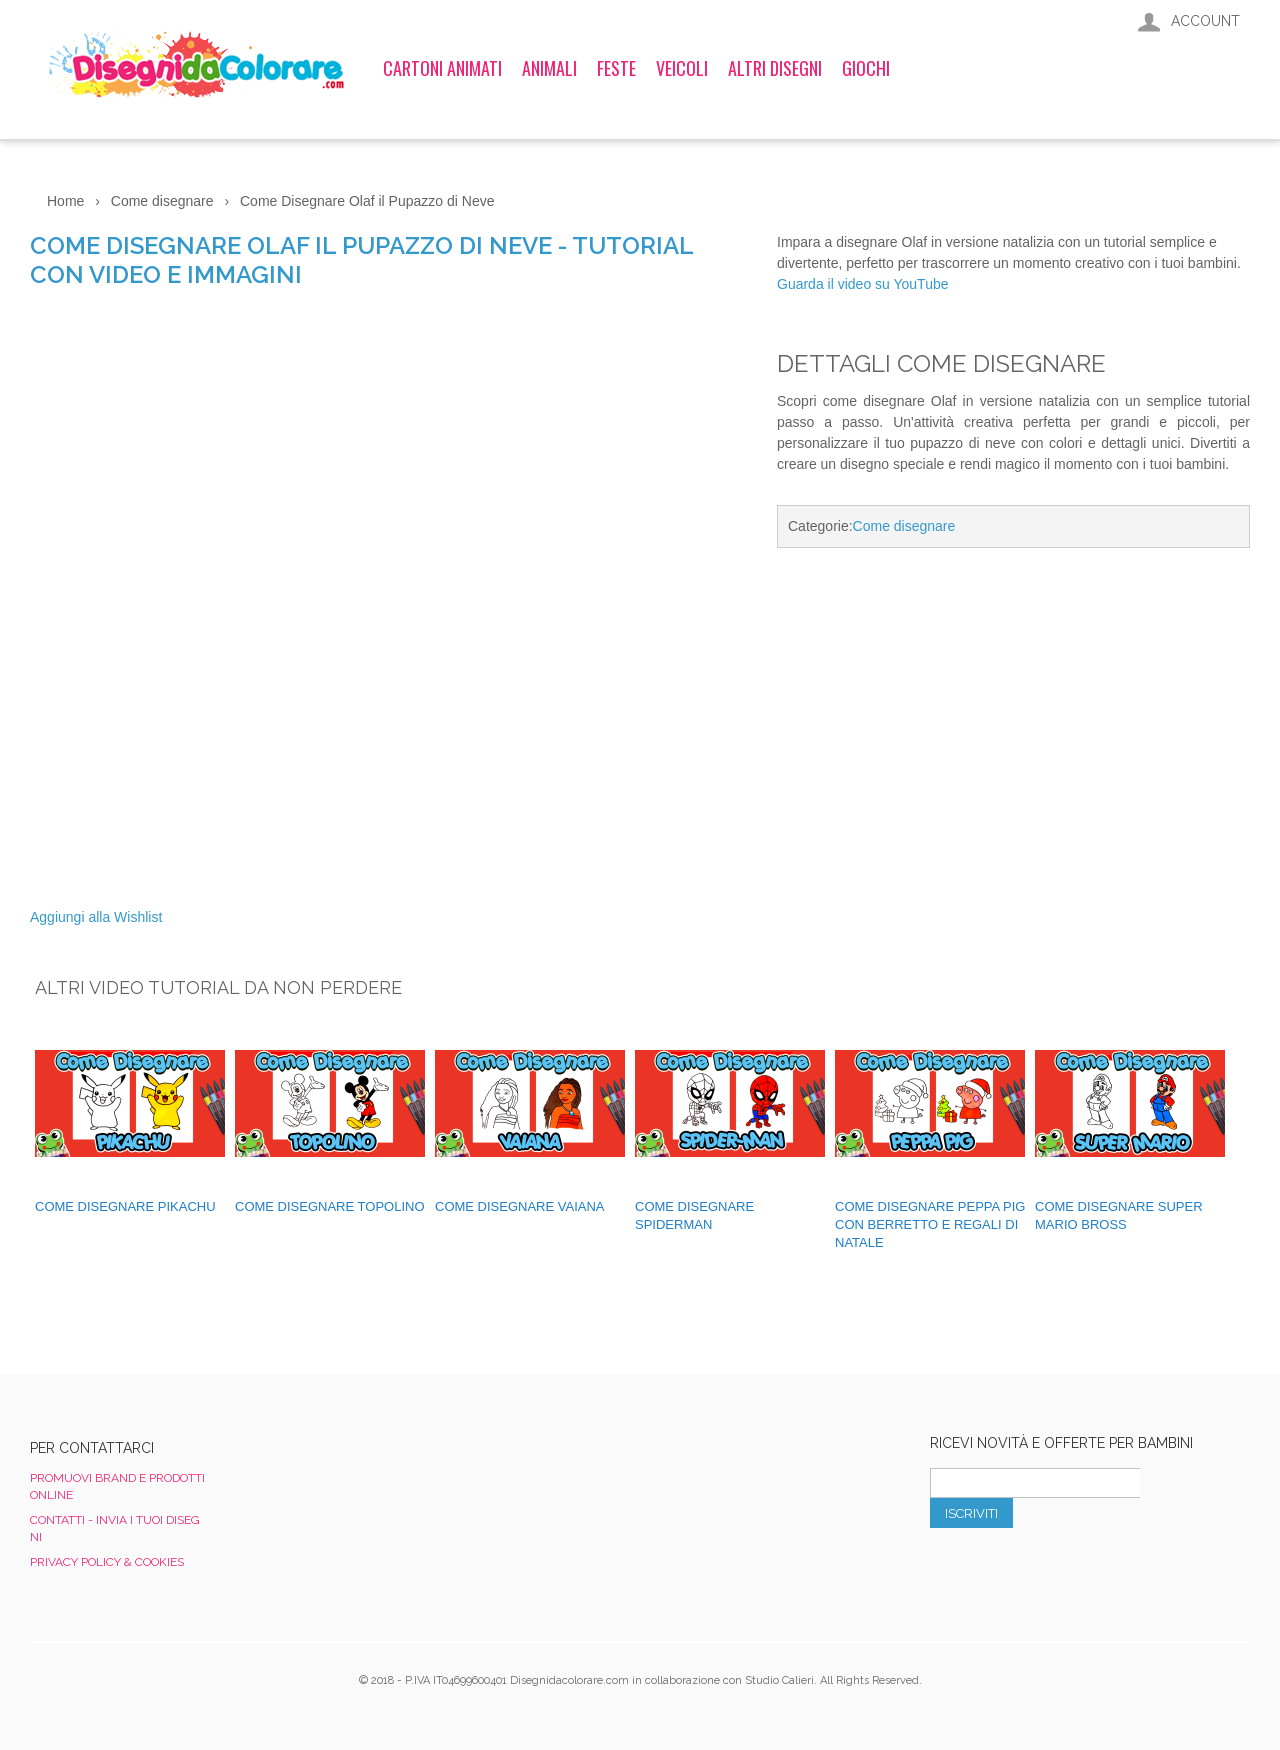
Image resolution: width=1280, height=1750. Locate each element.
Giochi (866, 68)
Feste (616, 68)
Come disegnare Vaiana (520, 1206)
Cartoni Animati (442, 68)
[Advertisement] (1013, 731)
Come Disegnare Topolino (330, 1206)
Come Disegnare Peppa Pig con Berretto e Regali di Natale (930, 1224)
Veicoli (682, 68)
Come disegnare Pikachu (125, 1206)
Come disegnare (904, 526)
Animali (549, 68)
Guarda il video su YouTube (863, 284)
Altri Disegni (775, 68)
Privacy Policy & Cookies (107, 1562)
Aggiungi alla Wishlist (96, 917)
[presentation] (1082, 1572)
